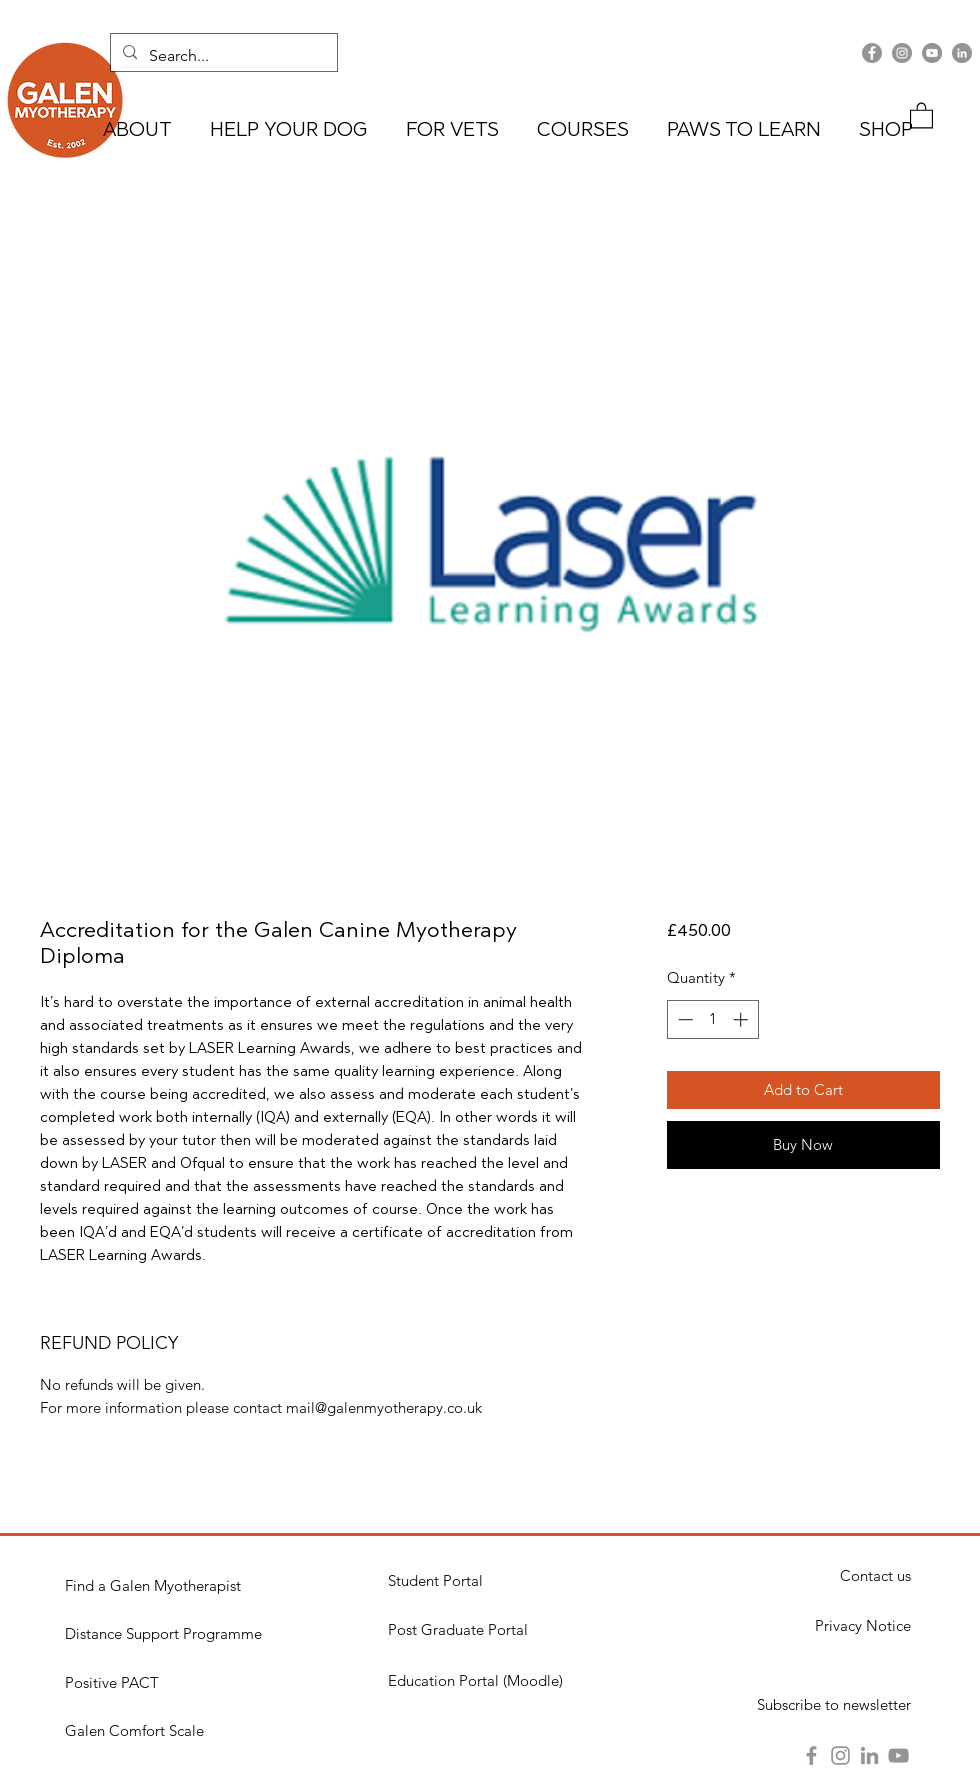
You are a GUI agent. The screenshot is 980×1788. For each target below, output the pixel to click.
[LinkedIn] (962, 53)
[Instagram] (902, 53)
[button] (921, 114)
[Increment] (742, 1019)
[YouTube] (932, 53)
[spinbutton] (712, 1019)
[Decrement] (683, 1019)
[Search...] (222, 56)
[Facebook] (872, 53)
